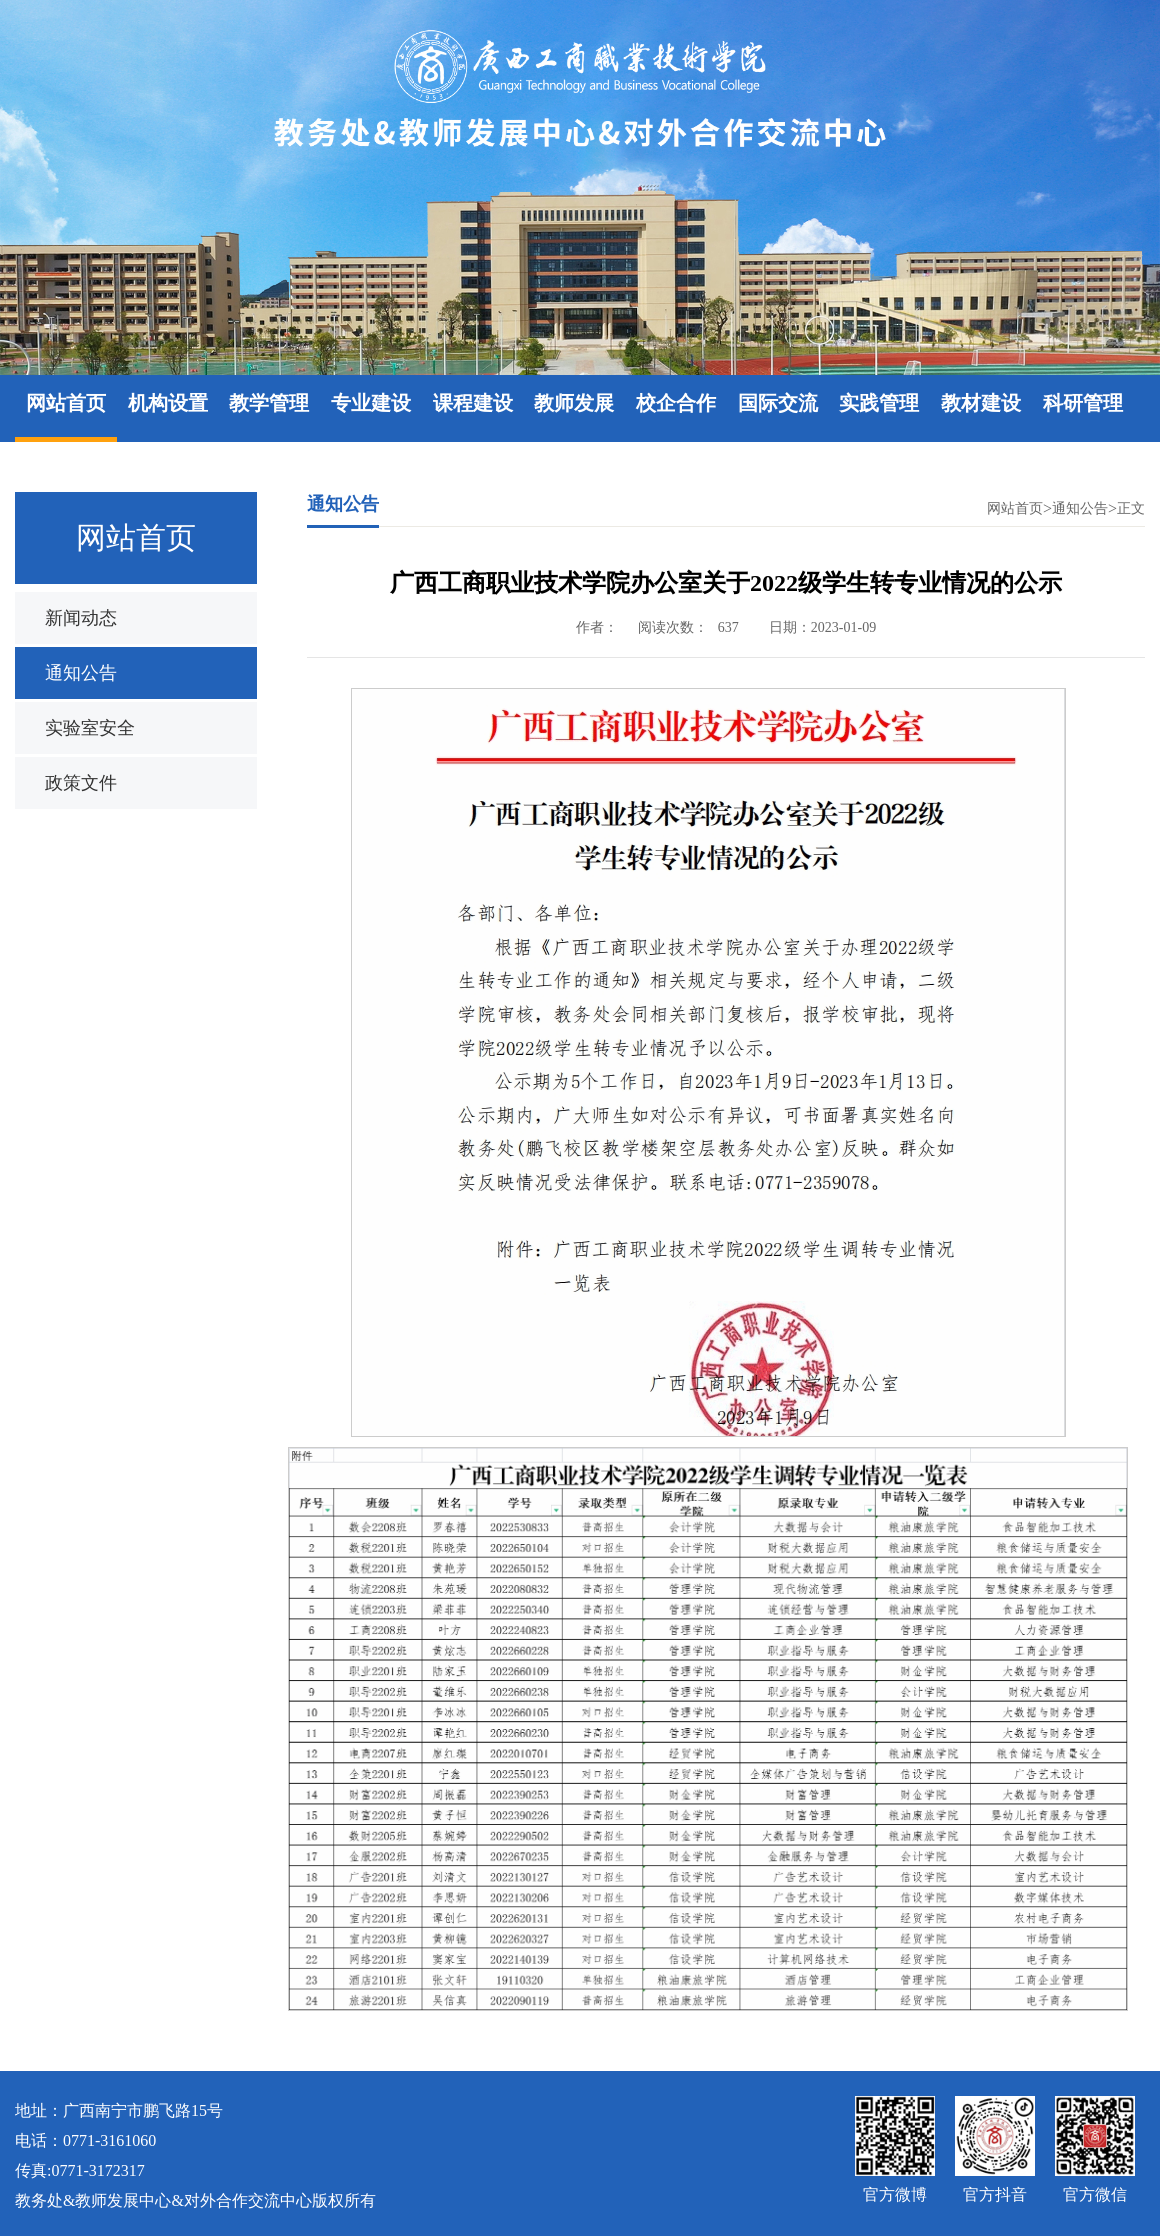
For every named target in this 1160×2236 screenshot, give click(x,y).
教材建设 (981, 403)
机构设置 (168, 403)
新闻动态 (81, 618)
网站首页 (66, 403)
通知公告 (81, 673)
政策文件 (81, 783)
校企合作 (676, 403)
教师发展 (574, 403)
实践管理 (879, 403)
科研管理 (1083, 403)
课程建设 (473, 403)
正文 (1131, 508)
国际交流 (778, 403)
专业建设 (371, 403)
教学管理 (269, 403)
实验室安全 (90, 728)
